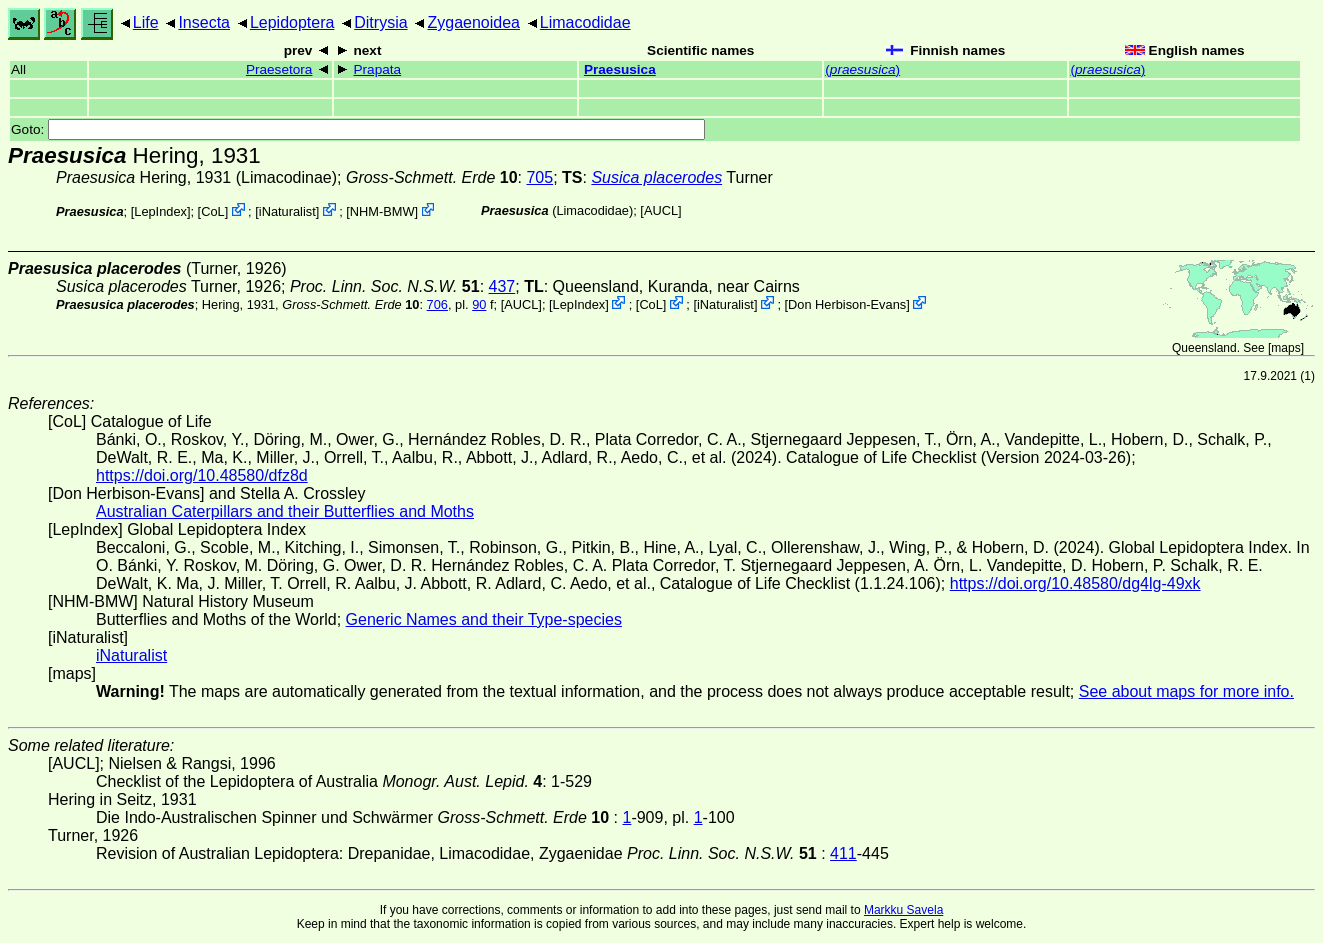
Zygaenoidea (473, 22)
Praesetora (279, 69)
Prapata (378, 69)
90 (479, 304)
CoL (212, 211)
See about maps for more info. (1186, 691)
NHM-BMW (382, 211)
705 (539, 177)
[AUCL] (660, 210)
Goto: (358, 129)
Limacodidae (585, 22)
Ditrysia (380, 22)
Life (146, 22)
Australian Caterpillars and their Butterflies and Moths (285, 511)
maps (1285, 348)
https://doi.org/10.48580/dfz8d (202, 475)
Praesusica (620, 69)
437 (502, 286)
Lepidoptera (292, 22)
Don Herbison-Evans (847, 304)
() (862, 69)
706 (437, 304)
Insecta (204, 22)
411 (843, 853)
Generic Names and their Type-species (484, 619)
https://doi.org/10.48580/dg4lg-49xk (1075, 583)
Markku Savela (903, 910)
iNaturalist (287, 211)
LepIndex (160, 211)
